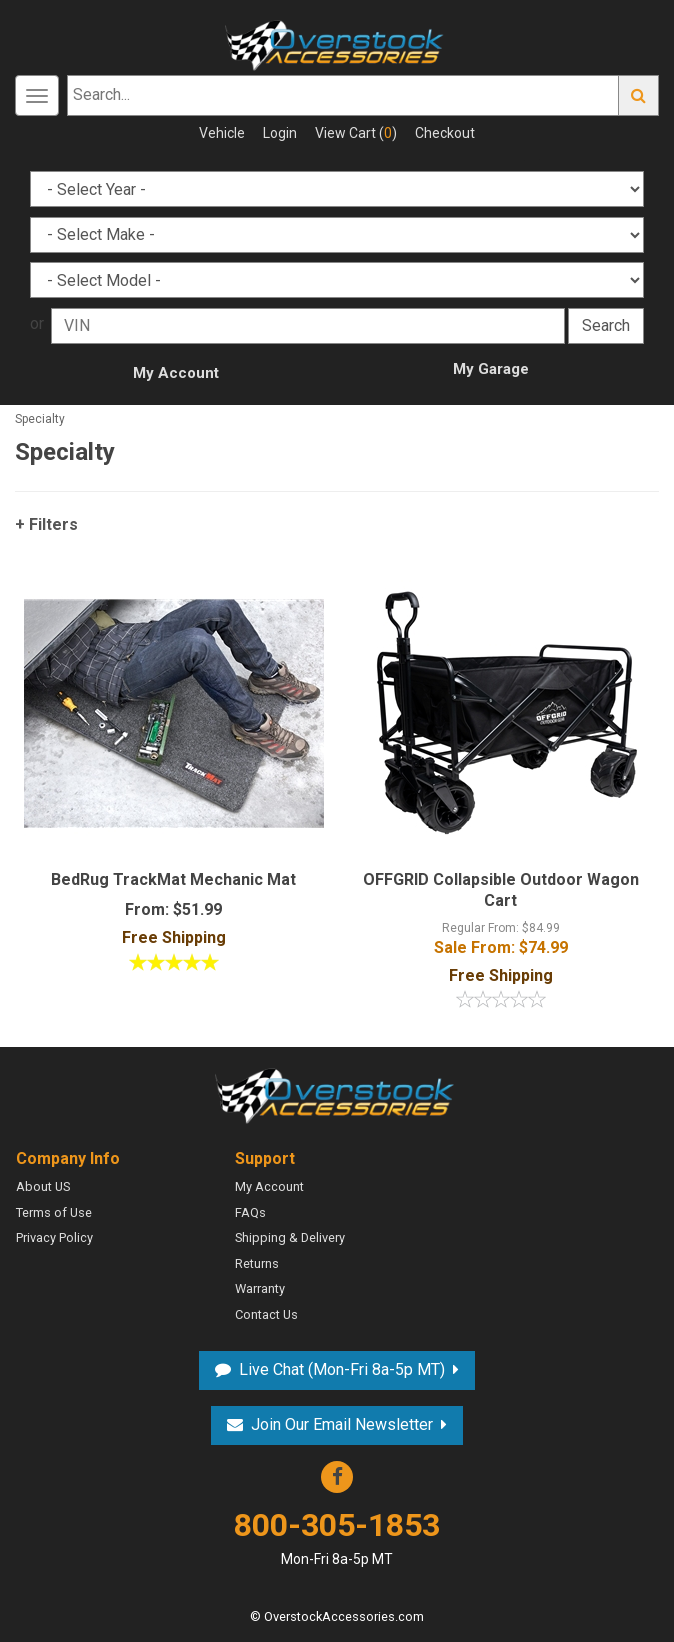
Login (280, 133)
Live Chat (342, 1369)
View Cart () (356, 133)
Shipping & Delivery (290, 1237)
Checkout (445, 133)
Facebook (337, 1477)
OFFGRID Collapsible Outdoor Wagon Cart (501, 890)
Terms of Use (54, 1212)
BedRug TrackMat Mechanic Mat (173, 879)
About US (43, 1186)
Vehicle (222, 133)
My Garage (491, 369)
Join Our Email (342, 1424)
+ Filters (46, 524)
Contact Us (266, 1314)
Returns (257, 1263)
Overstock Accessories (337, 1094)
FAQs (250, 1212)
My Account (176, 373)
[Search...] (343, 95)
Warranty (260, 1288)
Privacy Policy (54, 1237)
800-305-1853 (337, 1537)
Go (639, 95)
